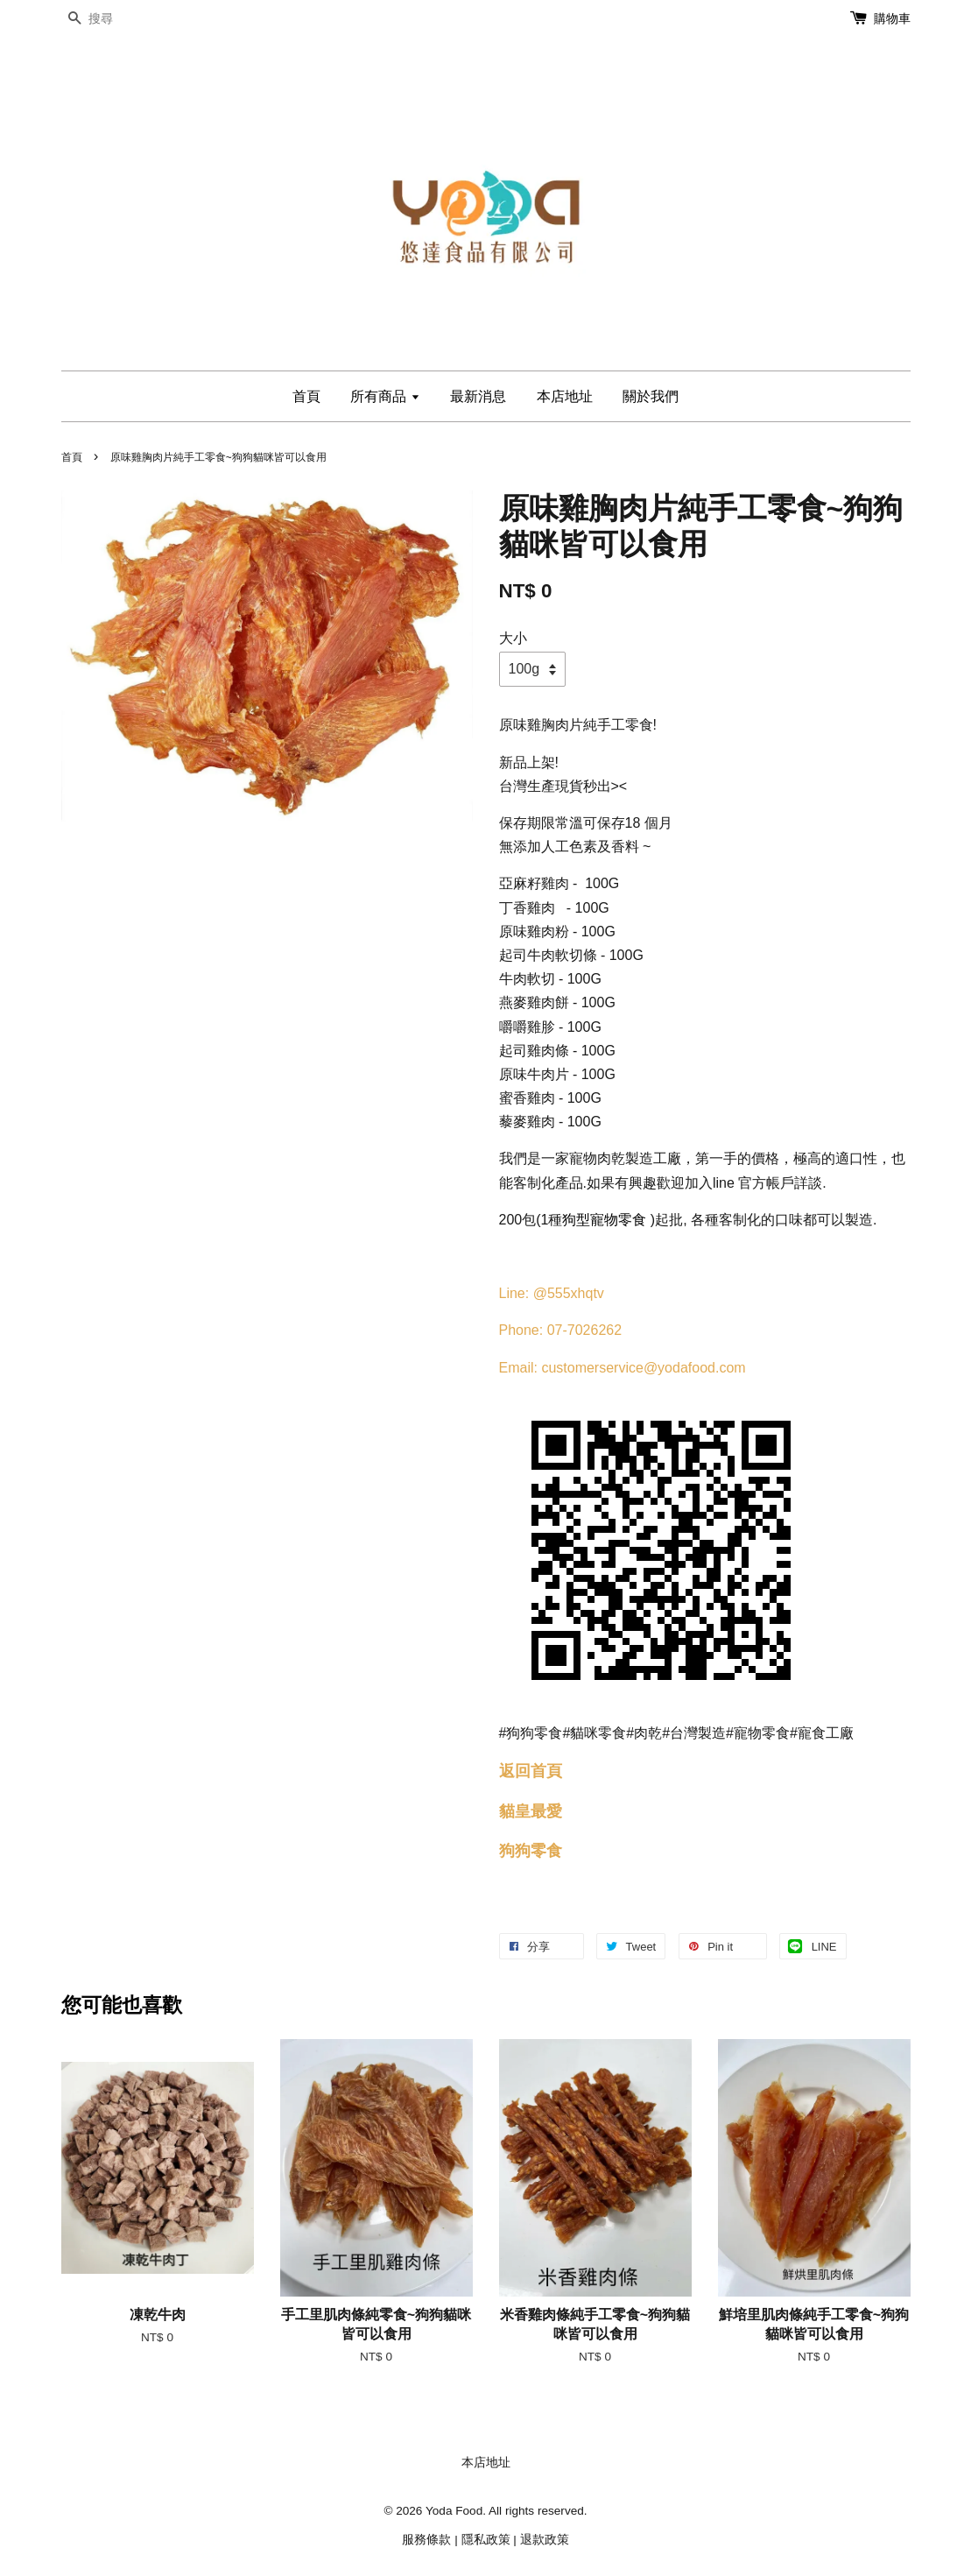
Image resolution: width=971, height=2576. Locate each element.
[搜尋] (113, 19)
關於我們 (651, 396)
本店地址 (565, 396)
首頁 (306, 396)
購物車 (892, 18)
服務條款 (426, 2539)
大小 (513, 638)
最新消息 (478, 396)
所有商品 (384, 396)
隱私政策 (485, 2539)
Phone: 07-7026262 (561, 1330)
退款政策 (544, 2539)
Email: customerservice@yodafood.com (622, 1367)
